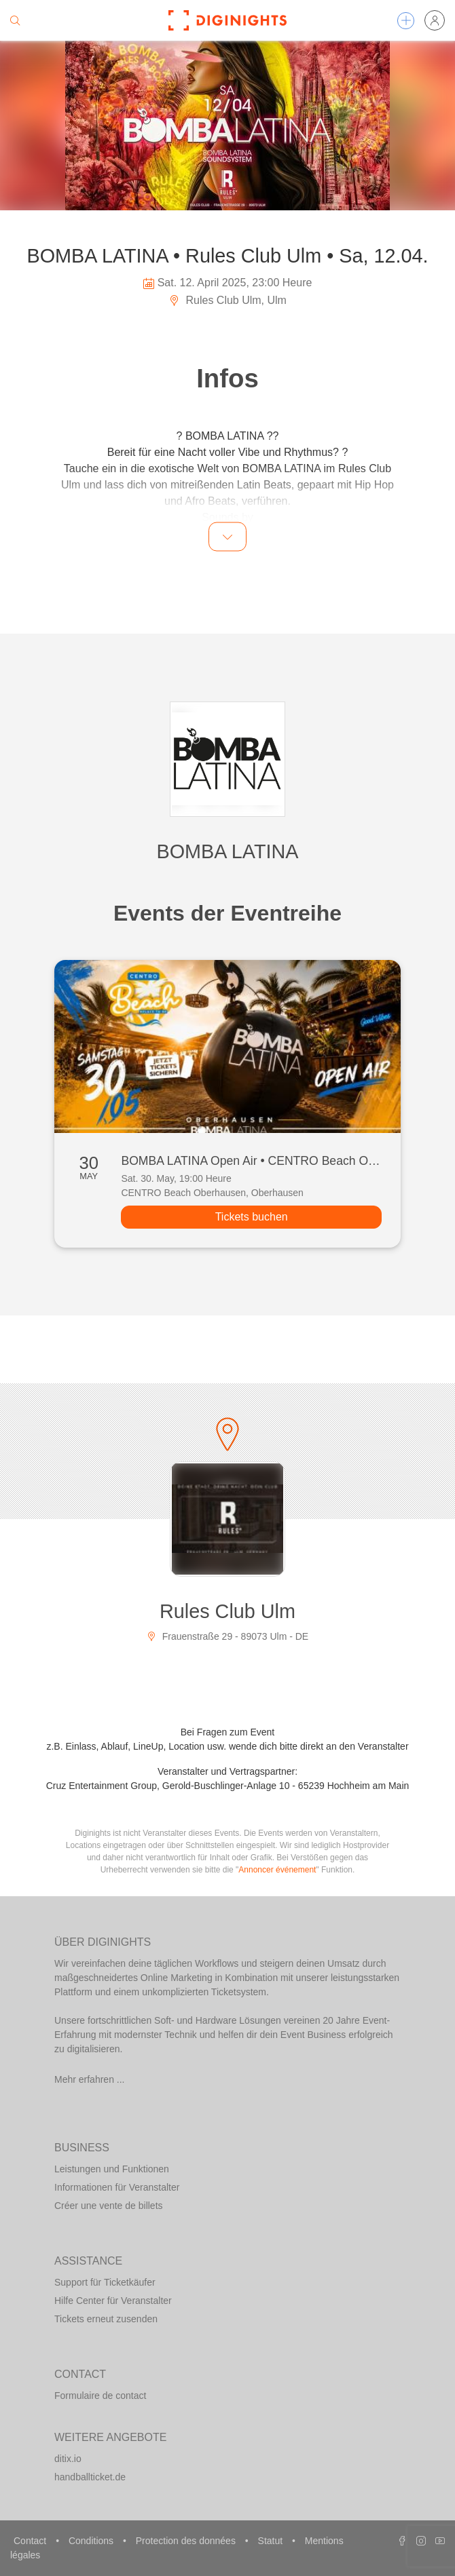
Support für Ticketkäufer (105, 2282)
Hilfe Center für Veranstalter (113, 2300)
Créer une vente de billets (108, 2205)
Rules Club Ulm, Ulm (227, 300)
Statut (271, 2540)
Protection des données (187, 2540)
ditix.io (67, 2458)
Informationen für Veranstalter (116, 2187)
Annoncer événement (277, 1870)
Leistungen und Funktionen (111, 2169)
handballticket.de (90, 2477)
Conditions (92, 2540)
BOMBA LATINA (227, 851)
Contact (31, 2540)
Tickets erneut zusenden (106, 2318)
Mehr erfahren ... (89, 2079)
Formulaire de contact (100, 2395)
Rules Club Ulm (227, 1611)
